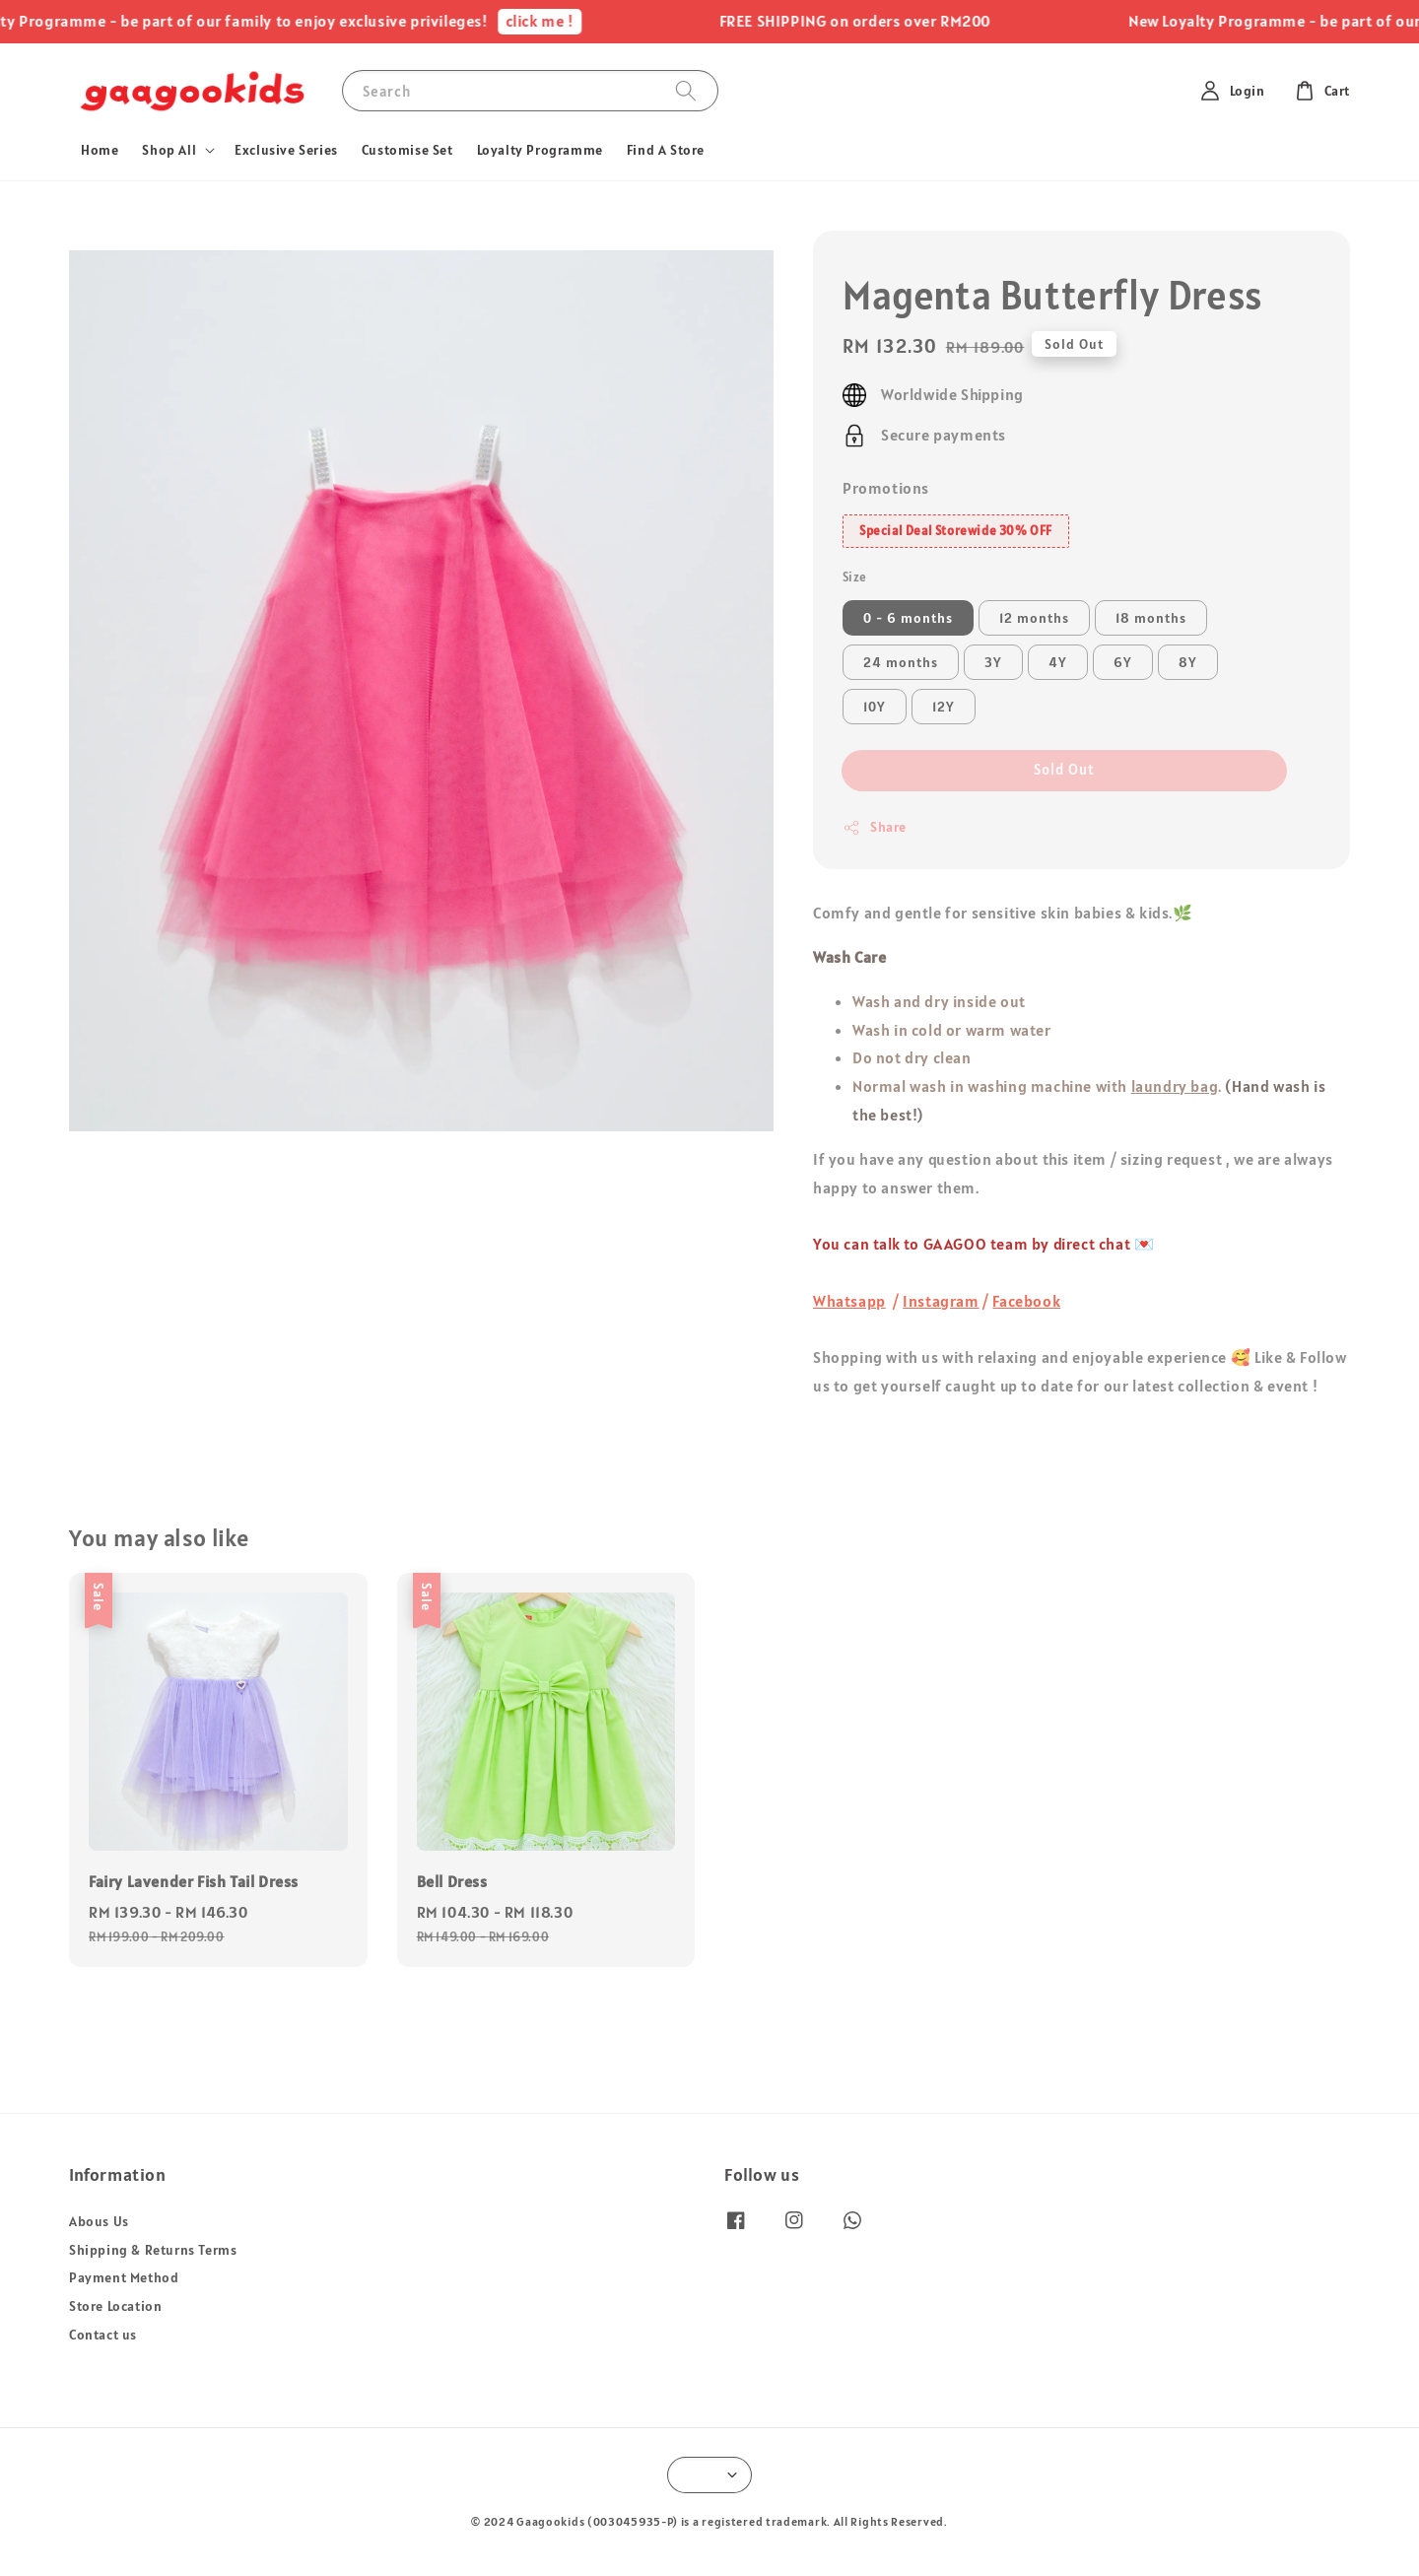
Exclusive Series (286, 150)
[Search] (685, 90)
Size (855, 577)
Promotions (886, 488)
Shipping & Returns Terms (152, 2250)
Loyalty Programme (540, 150)
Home (99, 150)
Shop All (169, 150)
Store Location (115, 2306)
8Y (1188, 662)
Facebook (1026, 1301)
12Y (943, 706)
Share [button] (875, 827)
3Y (993, 662)
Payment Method (123, 2277)
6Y (1123, 662)
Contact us (103, 2334)
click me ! (556, 21)
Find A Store (666, 150)
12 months (1034, 618)
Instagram (941, 1301)
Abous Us (99, 2221)
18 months (1150, 618)
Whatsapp (849, 1301)
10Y (874, 706)
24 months (900, 662)
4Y (1057, 662)
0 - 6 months (908, 618)
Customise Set (407, 150)
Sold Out (1064, 769)
